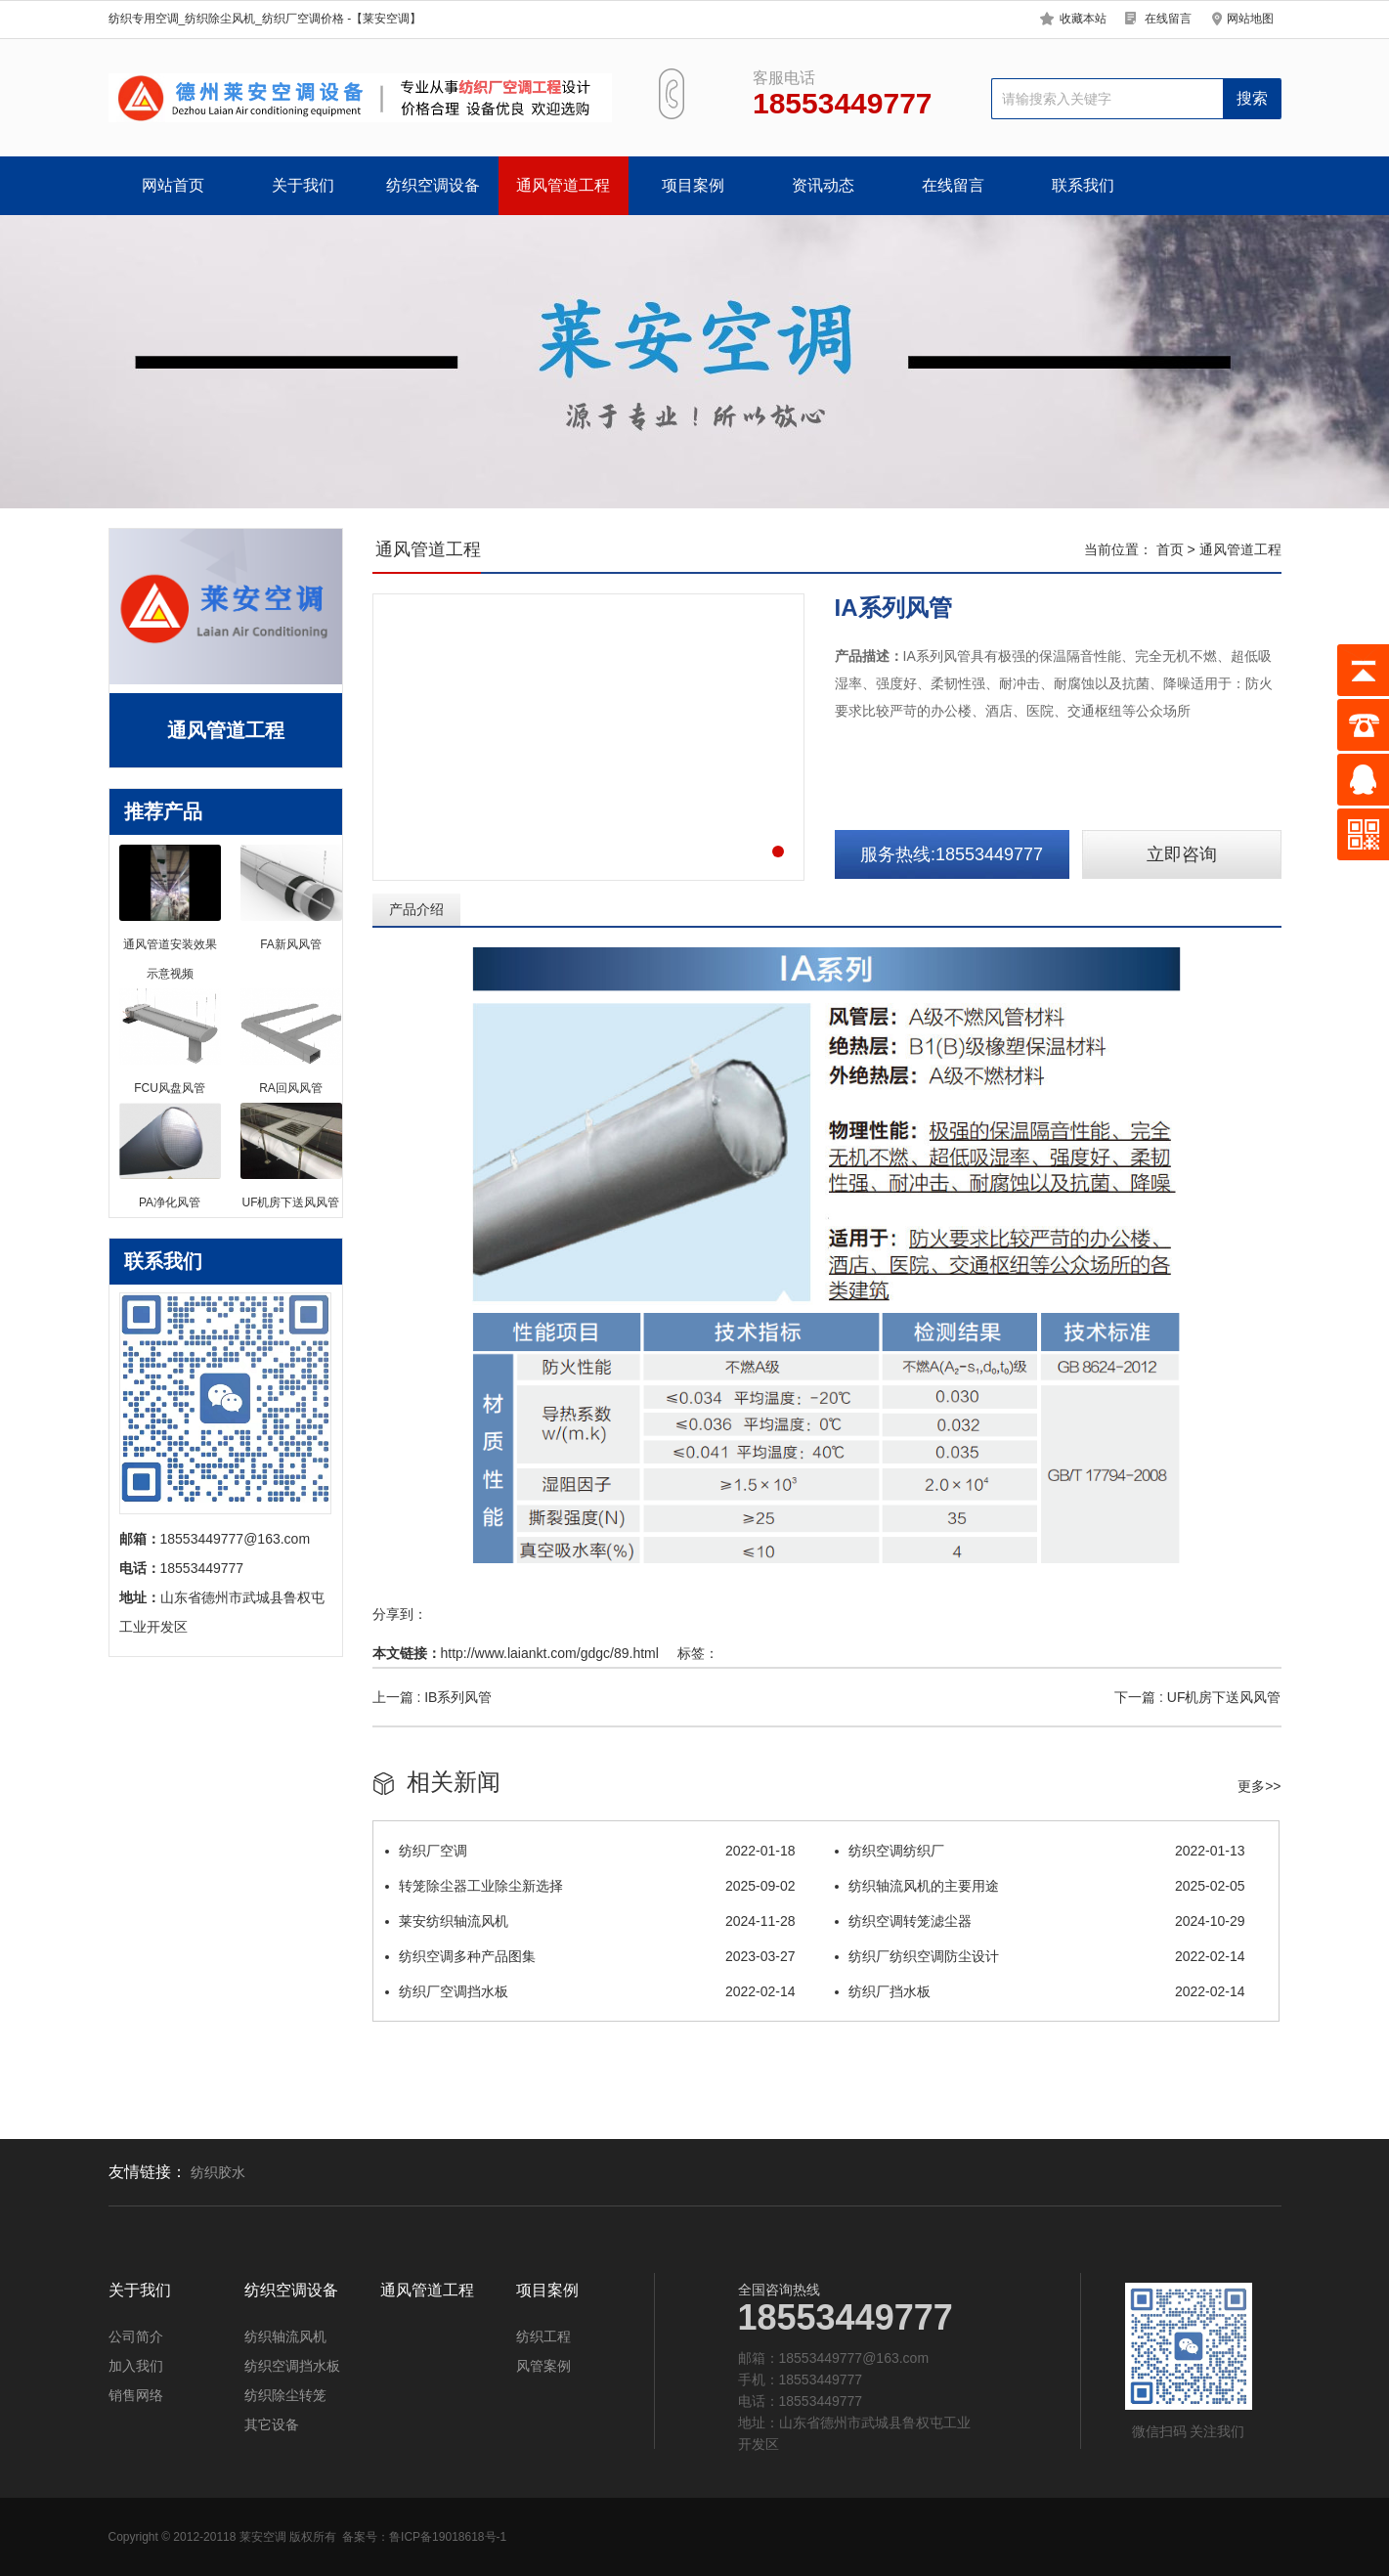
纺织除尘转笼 (285, 2395)
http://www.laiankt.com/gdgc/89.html (550, 1653)
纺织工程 (543, 2336)
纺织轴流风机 (285, 2336)
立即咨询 (1182, 854)
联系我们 (1083, 185)
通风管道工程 (563, 185)
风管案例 (543, 2366)
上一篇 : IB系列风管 (432, 1697)
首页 (1170, 549)
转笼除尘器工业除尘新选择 (590, 1885)
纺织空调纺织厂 (1040, 1850)
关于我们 (303, 185)
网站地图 (1250, 18)
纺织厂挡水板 (1040, 1991)
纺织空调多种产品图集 (590, 1956)
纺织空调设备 (433, 185)
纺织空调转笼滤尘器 (1040, 1921)
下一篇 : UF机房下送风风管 (1197, 1697)
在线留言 (1168, 18)
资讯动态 (823, 185)
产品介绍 (416, 909)
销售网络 (136, 2395)
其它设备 (271, 2424)
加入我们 (136, 2366)
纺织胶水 (218, 2172)
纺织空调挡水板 (292, 2366)
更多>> (1258, 1786)
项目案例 (693, 185)
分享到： (399, 1614)
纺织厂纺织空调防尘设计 (1040, 1956)
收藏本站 (1083, 18)
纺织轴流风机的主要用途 (1040, 1885)
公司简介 (136, 2336)
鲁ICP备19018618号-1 (447, 2537)
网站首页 (173, 185)
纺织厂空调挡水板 (590, 1991)
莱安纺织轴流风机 (590, 1921)
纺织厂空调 (590, 1850)
